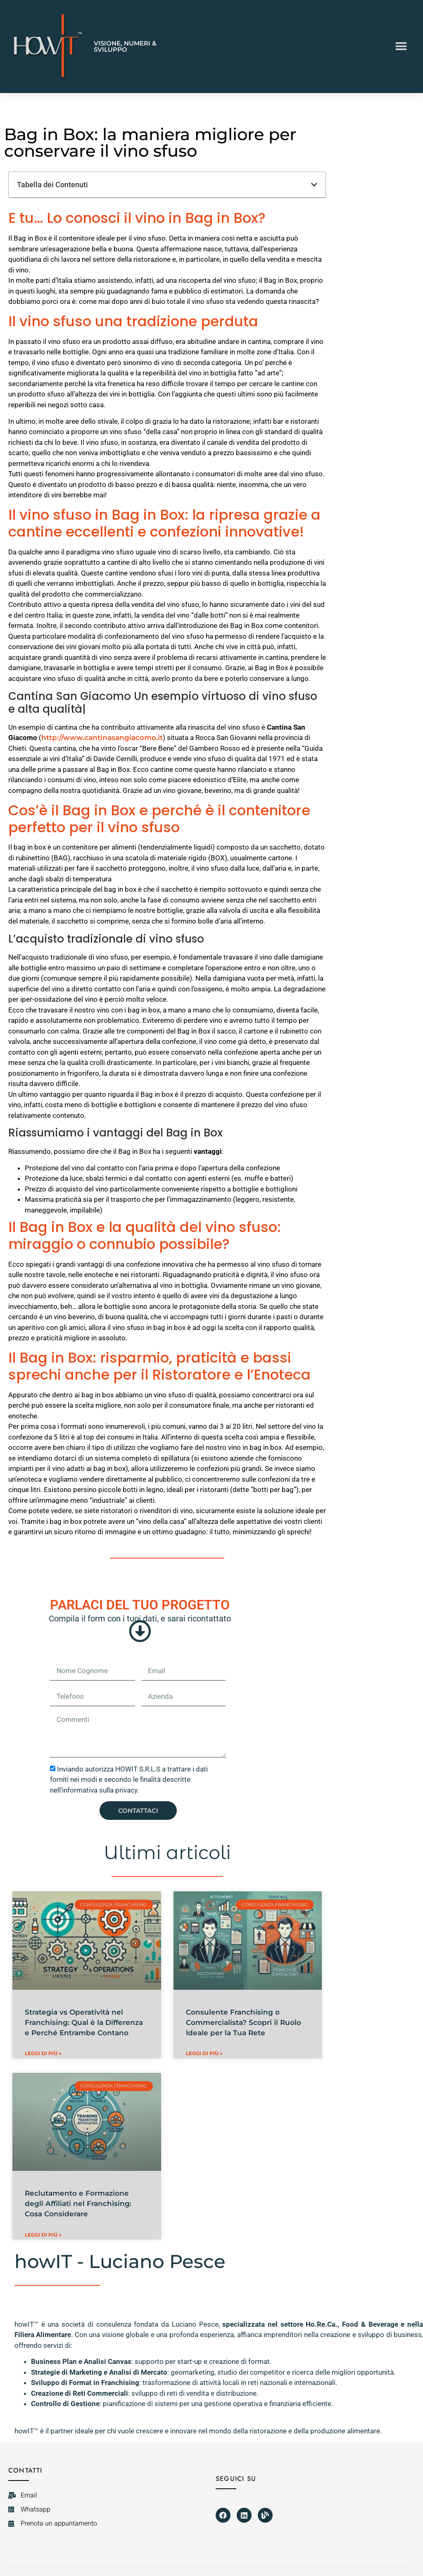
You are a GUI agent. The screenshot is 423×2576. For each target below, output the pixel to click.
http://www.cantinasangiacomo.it (102, 737)
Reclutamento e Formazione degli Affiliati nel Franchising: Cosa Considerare (78, 2203)
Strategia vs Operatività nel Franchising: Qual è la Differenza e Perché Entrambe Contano (84, 2022)
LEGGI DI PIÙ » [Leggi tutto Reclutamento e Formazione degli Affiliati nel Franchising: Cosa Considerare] (43, 2235)
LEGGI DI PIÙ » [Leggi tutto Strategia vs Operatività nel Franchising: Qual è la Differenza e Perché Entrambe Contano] (43, 2053)
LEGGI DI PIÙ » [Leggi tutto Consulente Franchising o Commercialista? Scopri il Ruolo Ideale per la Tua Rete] (204, 2053)
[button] (401, 46)
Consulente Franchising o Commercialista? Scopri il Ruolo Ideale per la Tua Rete (243, 2022)
